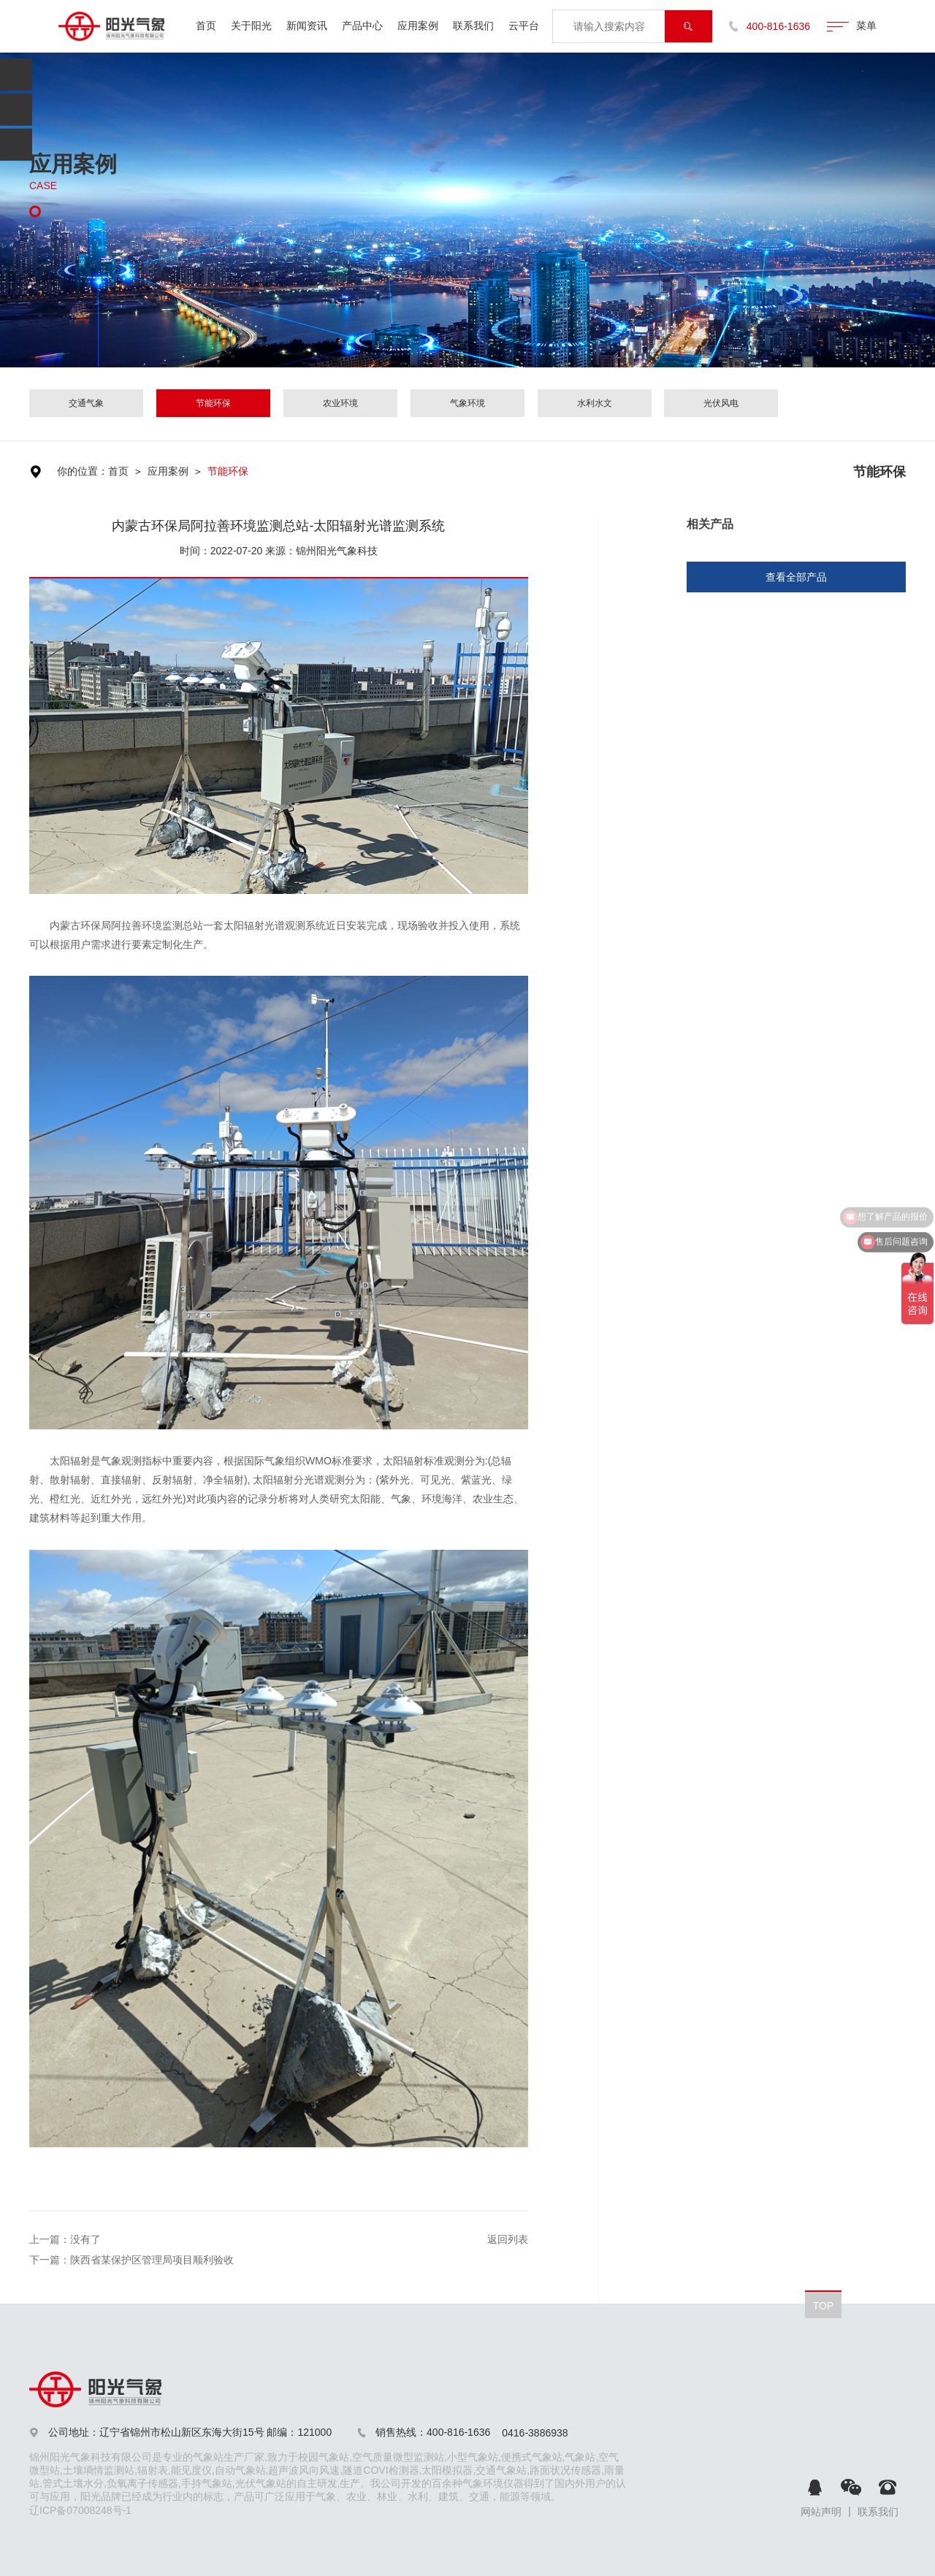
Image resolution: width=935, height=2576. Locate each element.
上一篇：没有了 (65, 2239)
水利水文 (594, 403)
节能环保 (213, 403)
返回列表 (507, 2239)
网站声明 (821, 2512)
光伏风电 (721, 403)
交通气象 (86, 403)
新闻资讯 (306, 25)
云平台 (523, 25)
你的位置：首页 (93, 471)
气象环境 (467, 403)
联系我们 (473, 25)
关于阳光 (251, 25)
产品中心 (362, 25)
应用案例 (417, 25)
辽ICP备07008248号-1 (80, 2510)
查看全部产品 (796, 577)
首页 (206, 25)
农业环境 (340, 403)
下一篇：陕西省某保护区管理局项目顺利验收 (131, 2260)
